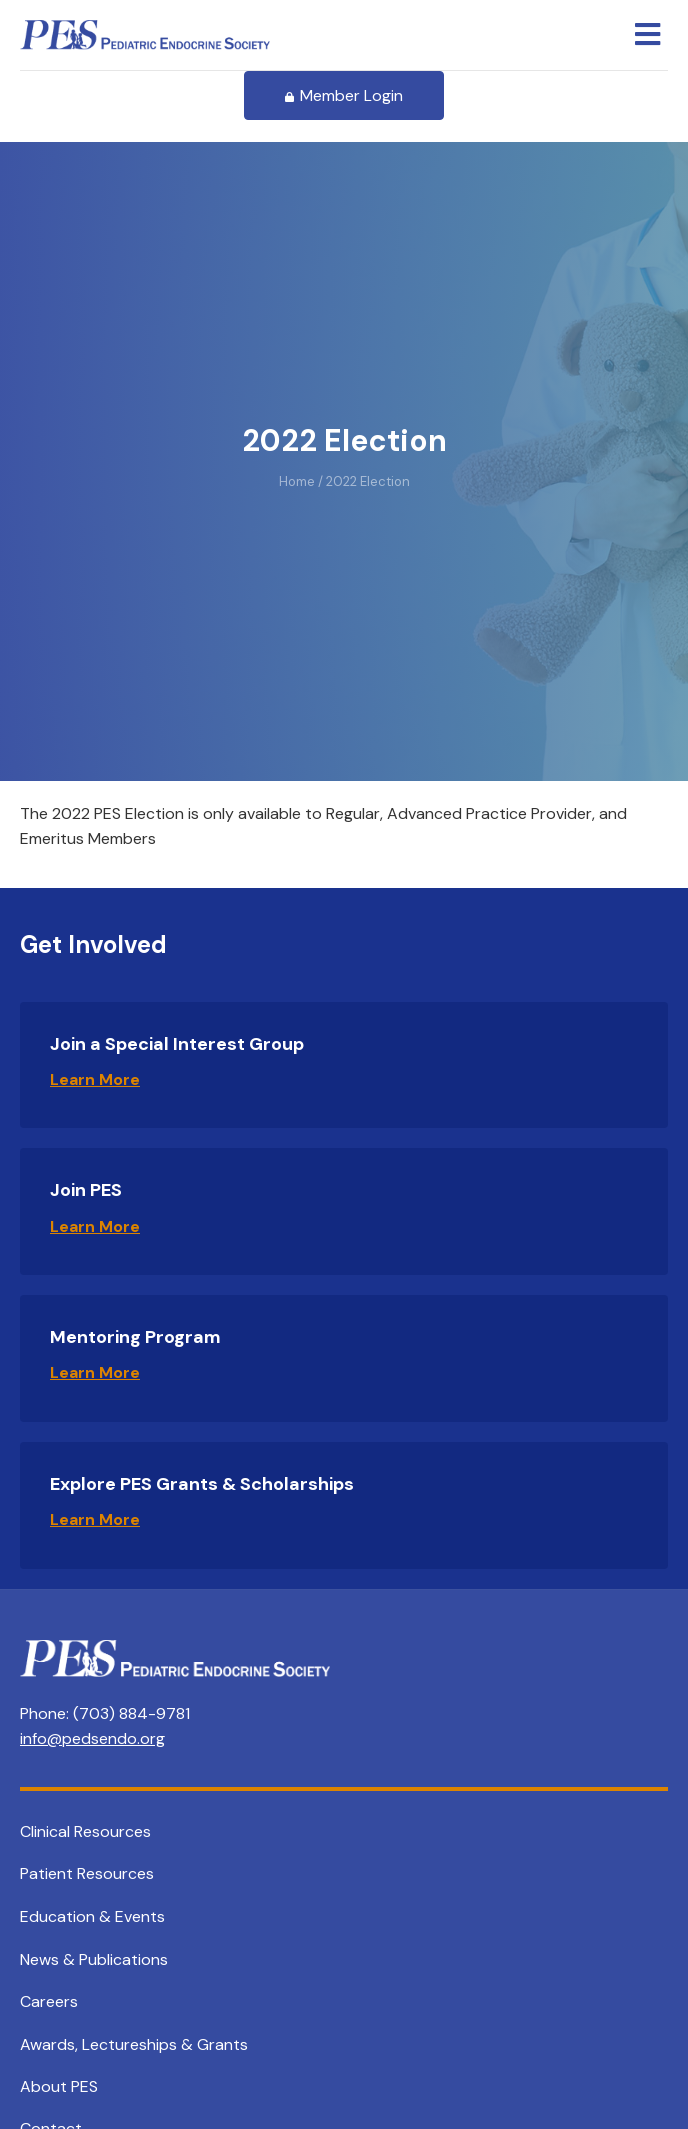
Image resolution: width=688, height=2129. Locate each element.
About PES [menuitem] (59, 2086)
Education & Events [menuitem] (92, 1916)
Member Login (344, 95)
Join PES (86, 1190)
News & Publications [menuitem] (94, 1959)
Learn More (95, 1079)
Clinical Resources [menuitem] (85, 1831)
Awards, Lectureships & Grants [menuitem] (134, 2044)
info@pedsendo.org (92, 1738)
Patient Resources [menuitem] (87, 1873)
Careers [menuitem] (49, 2001)
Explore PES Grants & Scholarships (202, 1484)
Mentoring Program (135, 1337)
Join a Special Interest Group (177, 1044)
